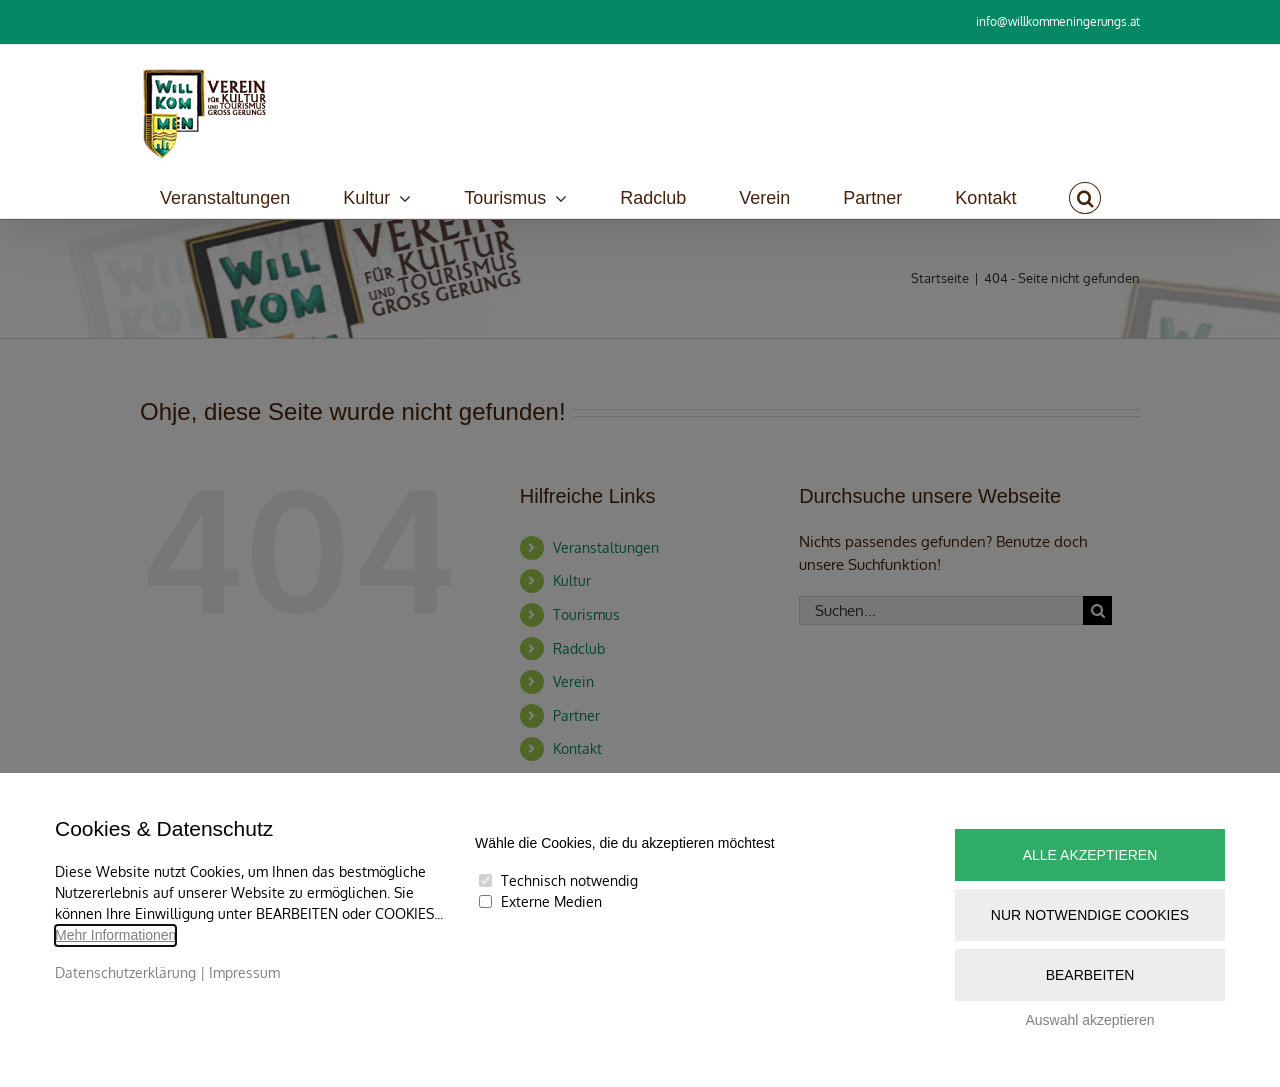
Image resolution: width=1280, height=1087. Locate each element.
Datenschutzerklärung (125, 972)
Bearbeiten (1090, 975)
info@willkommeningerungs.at (1058, 21)
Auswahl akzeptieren (1089, 1020)
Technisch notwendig (569, 880)
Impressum (244, 972)
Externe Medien (551, 901)
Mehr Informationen (115, 935)
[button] (1085, 198)
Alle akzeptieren (1090, 855)
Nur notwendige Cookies (1090, 915)
